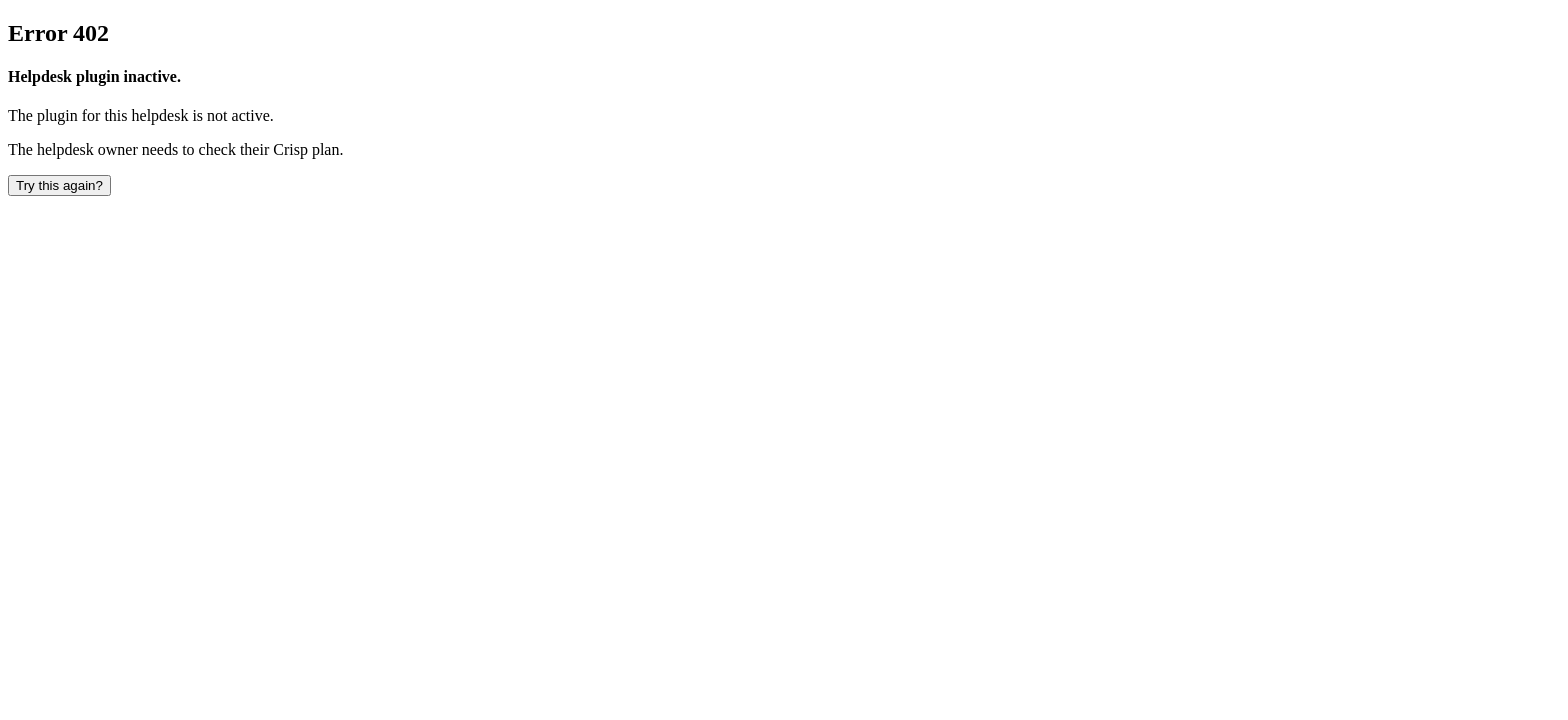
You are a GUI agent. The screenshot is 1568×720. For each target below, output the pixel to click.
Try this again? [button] (59, 185)
